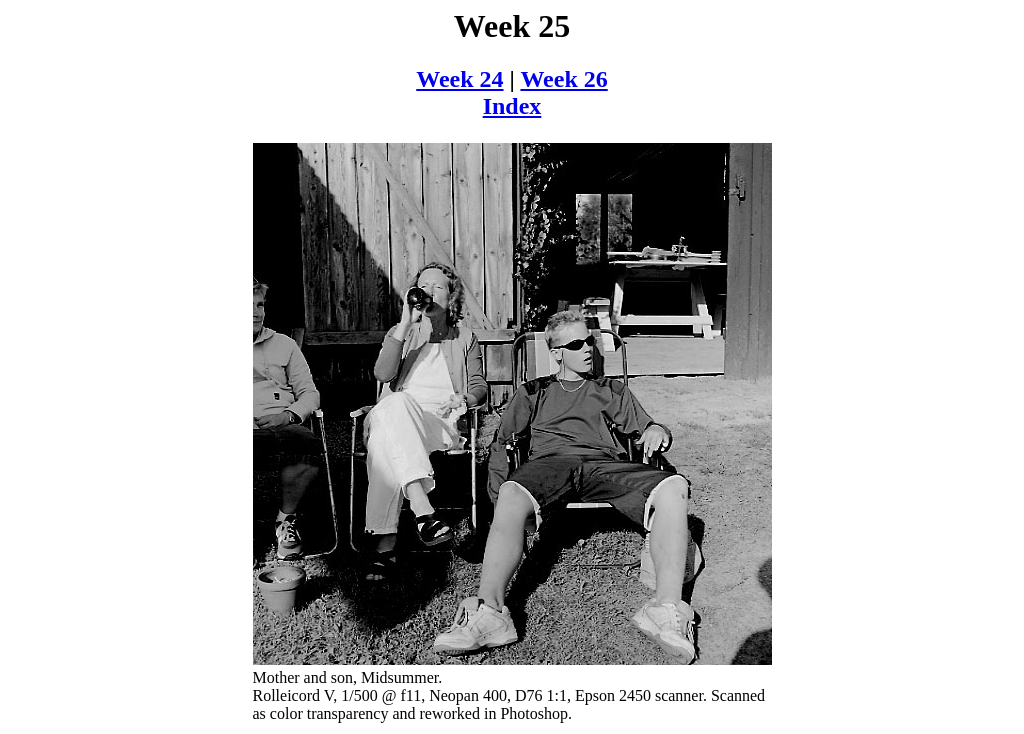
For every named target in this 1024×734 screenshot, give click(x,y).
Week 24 (459, 79)
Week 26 (563, 79)
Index (512, 106)
